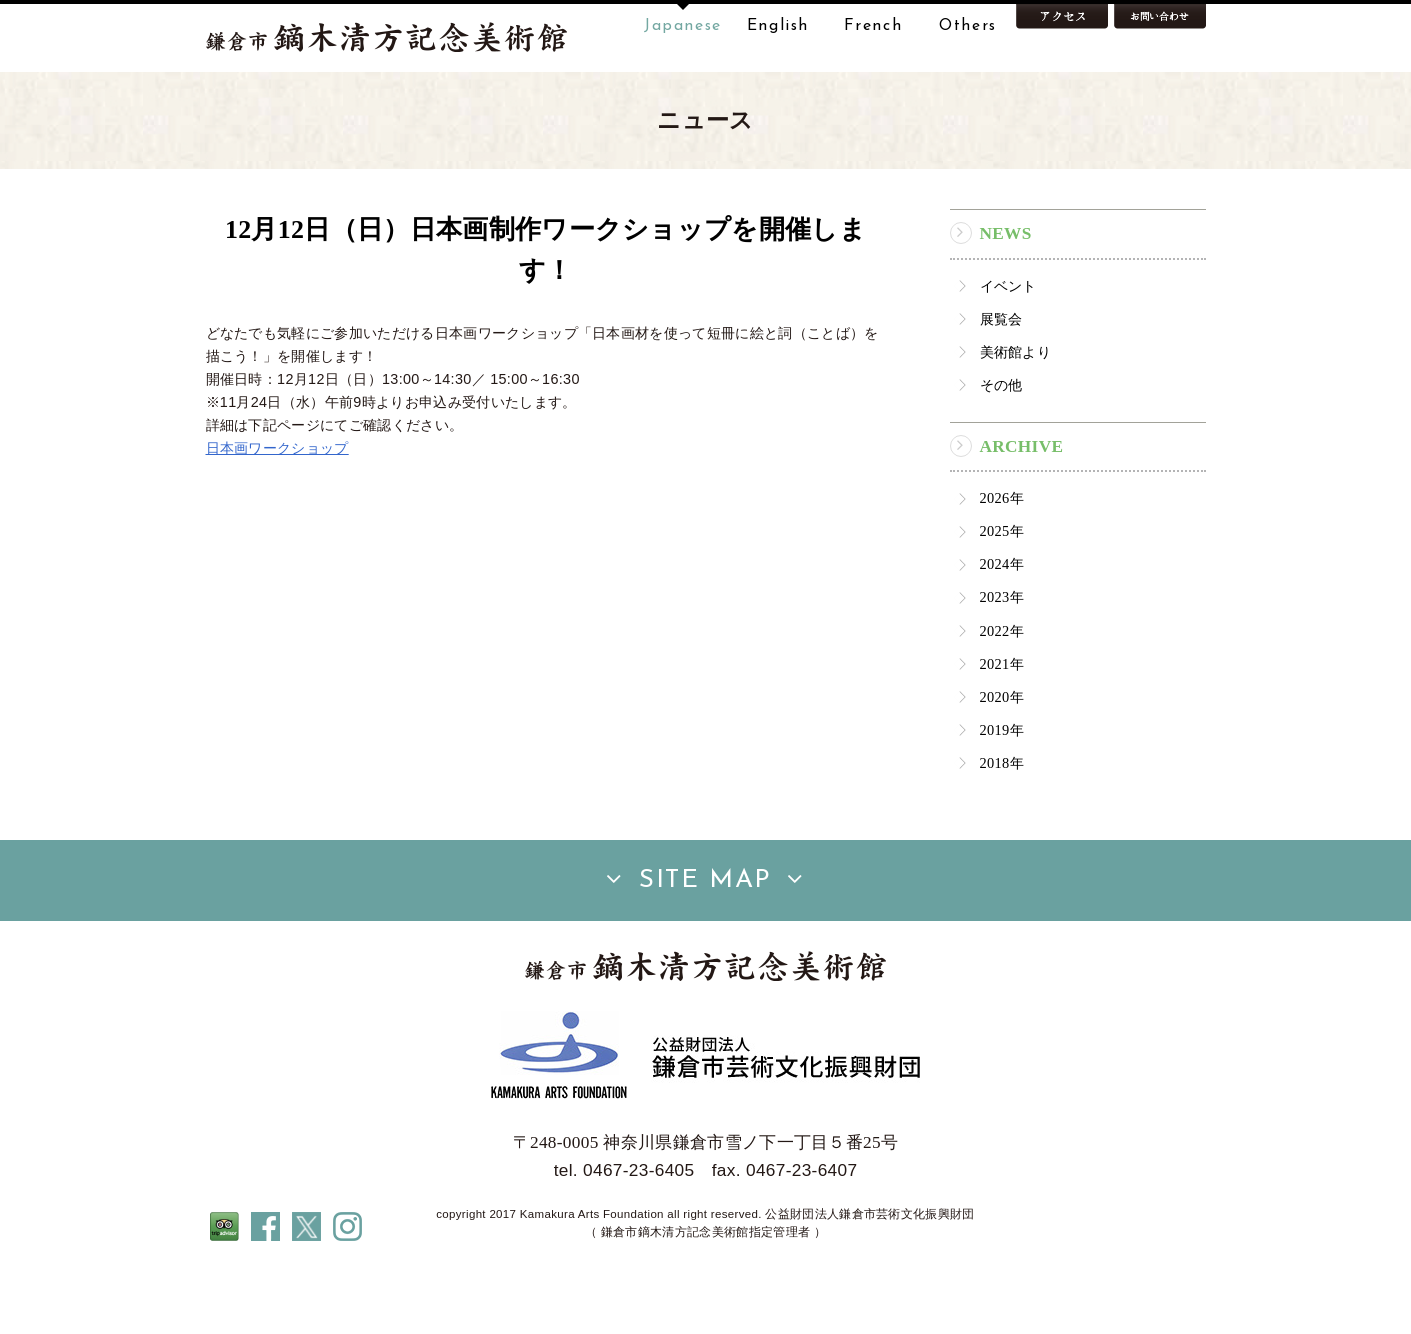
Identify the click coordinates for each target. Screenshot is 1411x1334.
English (778, 26)
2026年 (1002, 561)
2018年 (1002, 826)
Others (968, 26)
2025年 (1002, 594)
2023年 (1002, 661)
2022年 (1002, 694)
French (873, 26)
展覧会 (1001, 382)
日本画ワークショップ (277, 511)
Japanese (683, 26)
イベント (1008, 349)
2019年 (1002, 793)
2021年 (1002, 727)
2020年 (1002, 760)
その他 (1001, 448)
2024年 (1002, 627)
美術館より (1016, 415)
